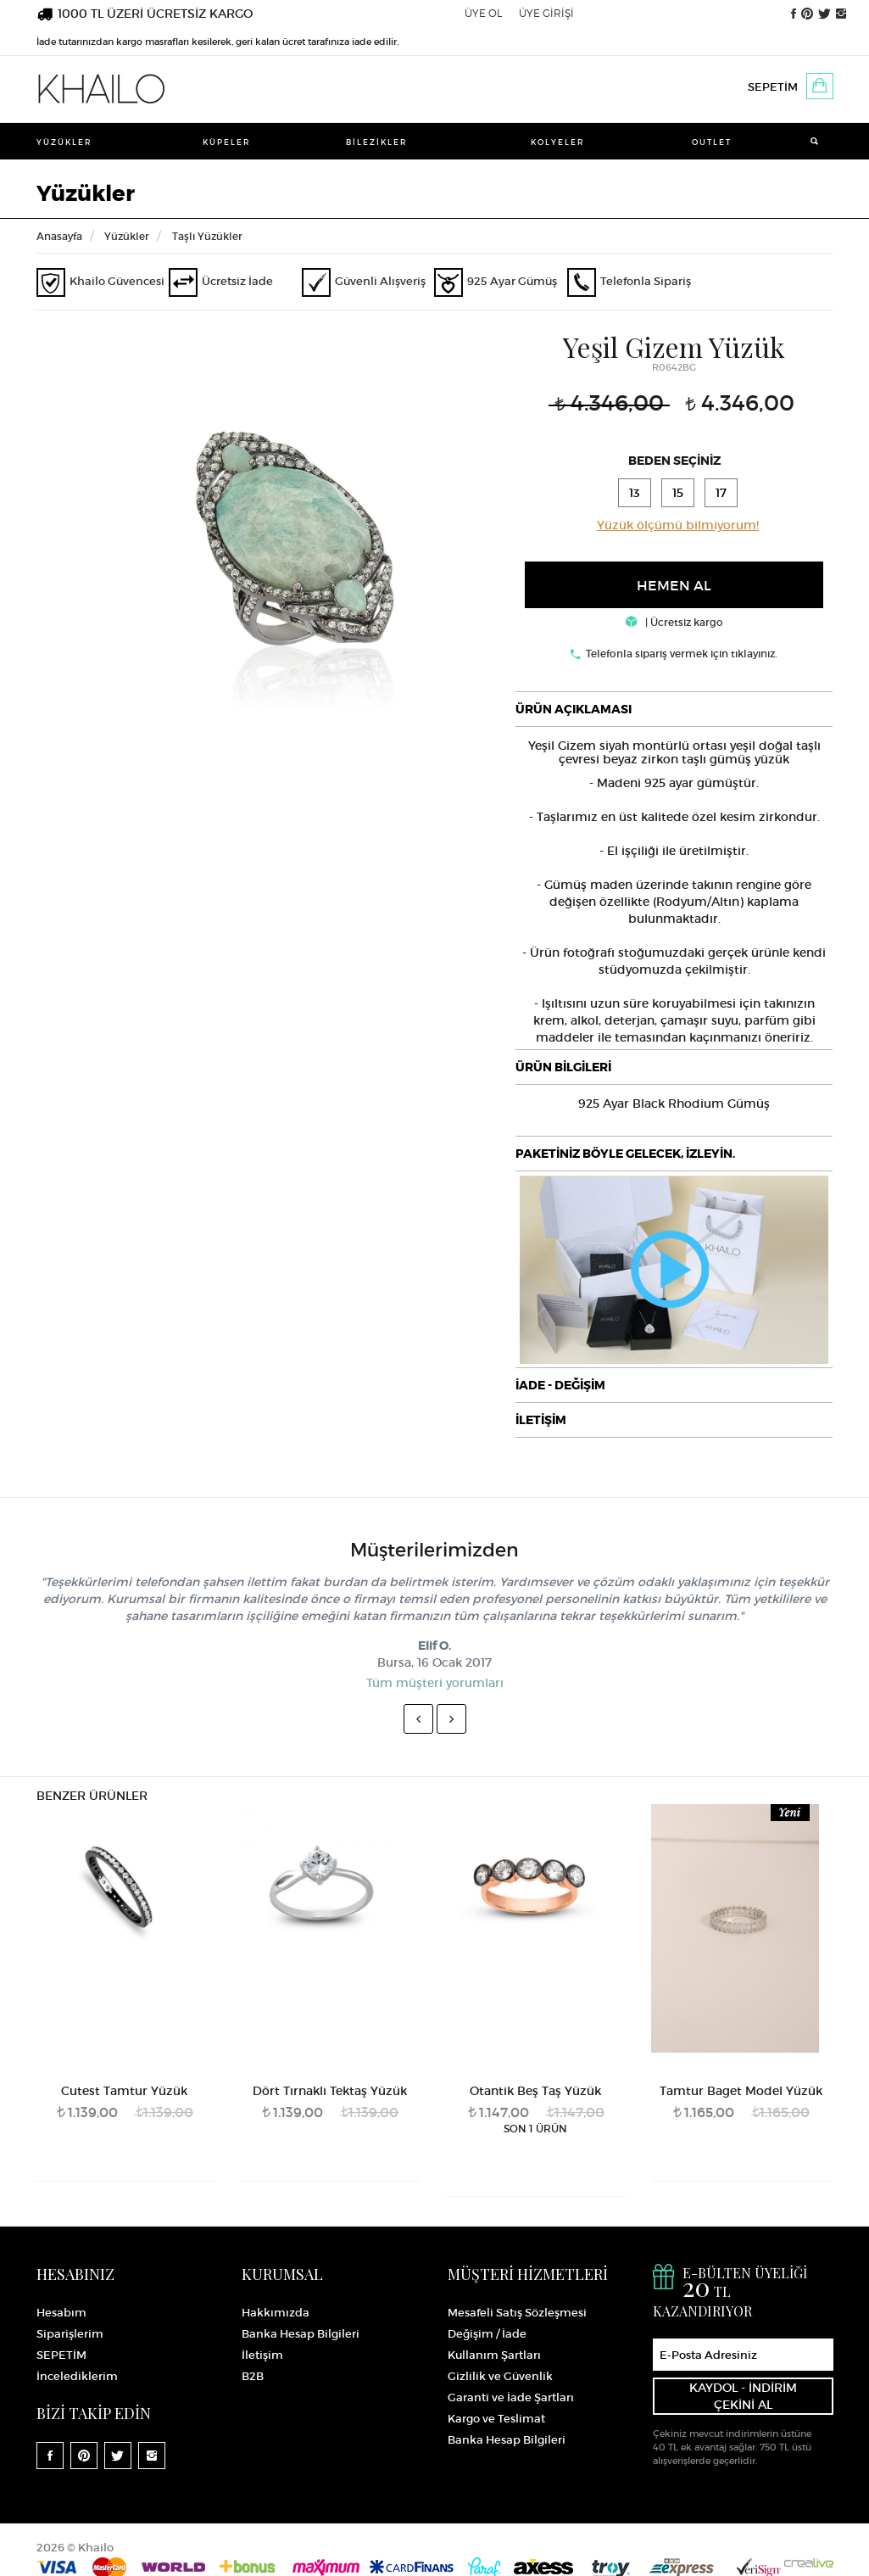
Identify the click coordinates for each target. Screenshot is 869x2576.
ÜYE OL (483, 13)
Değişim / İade (487, 2333)
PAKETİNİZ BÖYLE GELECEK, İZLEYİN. (625, 1151)
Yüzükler (64, 142)
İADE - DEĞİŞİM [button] (560, 1383)
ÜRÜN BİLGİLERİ (563, 1066)
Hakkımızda (275, 2312)
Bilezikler (377, 142)
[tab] (674, 708)
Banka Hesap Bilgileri (300, 2333)
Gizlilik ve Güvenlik (500, 2375)
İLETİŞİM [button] (540, 1418)
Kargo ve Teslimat (496, 2418)
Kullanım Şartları (494, 2354)
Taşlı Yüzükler (207, 236)
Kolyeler (558, 142)
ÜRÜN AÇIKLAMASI (573, 708)
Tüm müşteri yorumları (435, 1682)
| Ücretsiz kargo (674, 621)
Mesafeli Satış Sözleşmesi (517, 2312)
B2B (253, 2375)
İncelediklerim (77, 2375)
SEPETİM (773, 87)
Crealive (808, 2559)
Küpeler (227, 142)
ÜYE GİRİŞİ (546, 13)
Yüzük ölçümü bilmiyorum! (679, 524)
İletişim (262, 2354)
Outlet (712, 142)
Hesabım (61, 2312)
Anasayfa (59, 236)
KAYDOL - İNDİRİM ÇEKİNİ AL (743, 2395)
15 (678, 492)
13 (633, 492)
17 (723, 492)
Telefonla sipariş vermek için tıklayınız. (681, 652)
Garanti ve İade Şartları (511, 2396)
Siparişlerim (69, 2333)
